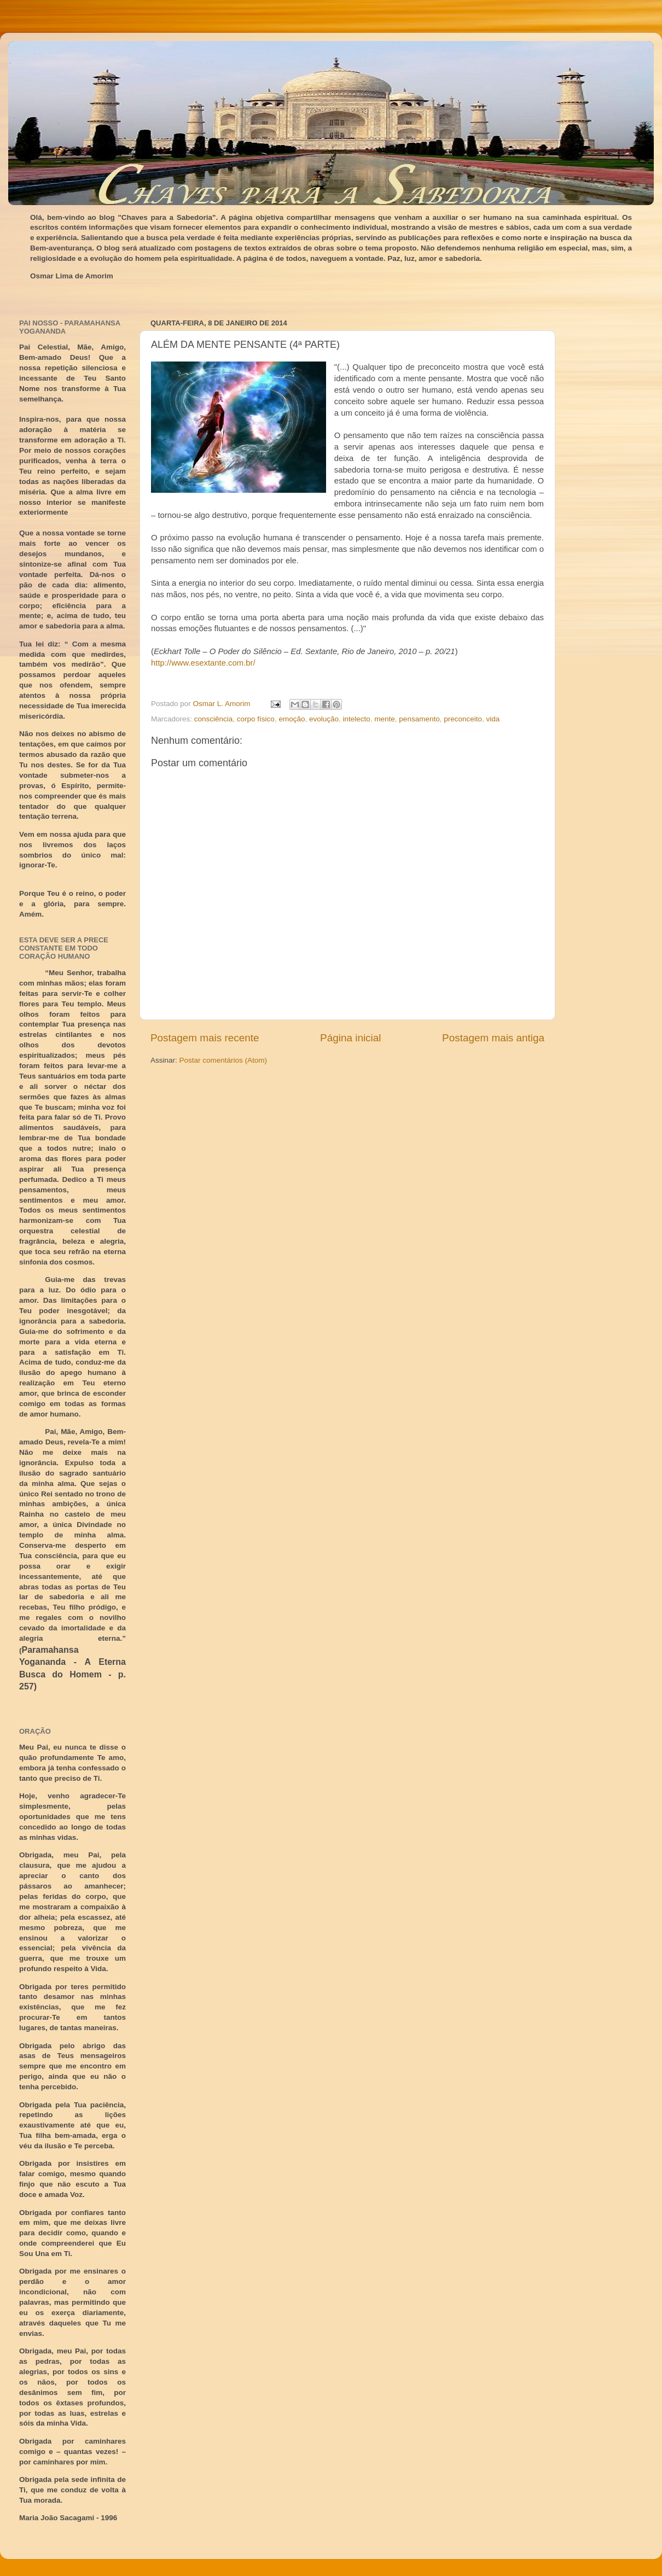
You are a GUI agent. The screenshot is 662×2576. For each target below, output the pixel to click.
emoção (291, 719)
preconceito (463, 719)
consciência (213, 719)
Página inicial (350, 1038)
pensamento (419, 719)
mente (384, 719)
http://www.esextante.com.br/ (203, 662)
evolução (324, 719)
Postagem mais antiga (493, 1038)
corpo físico (256, 719)
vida (493, 719)
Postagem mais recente (204, 1038)
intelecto (356, 719)
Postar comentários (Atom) (223, 1060)
